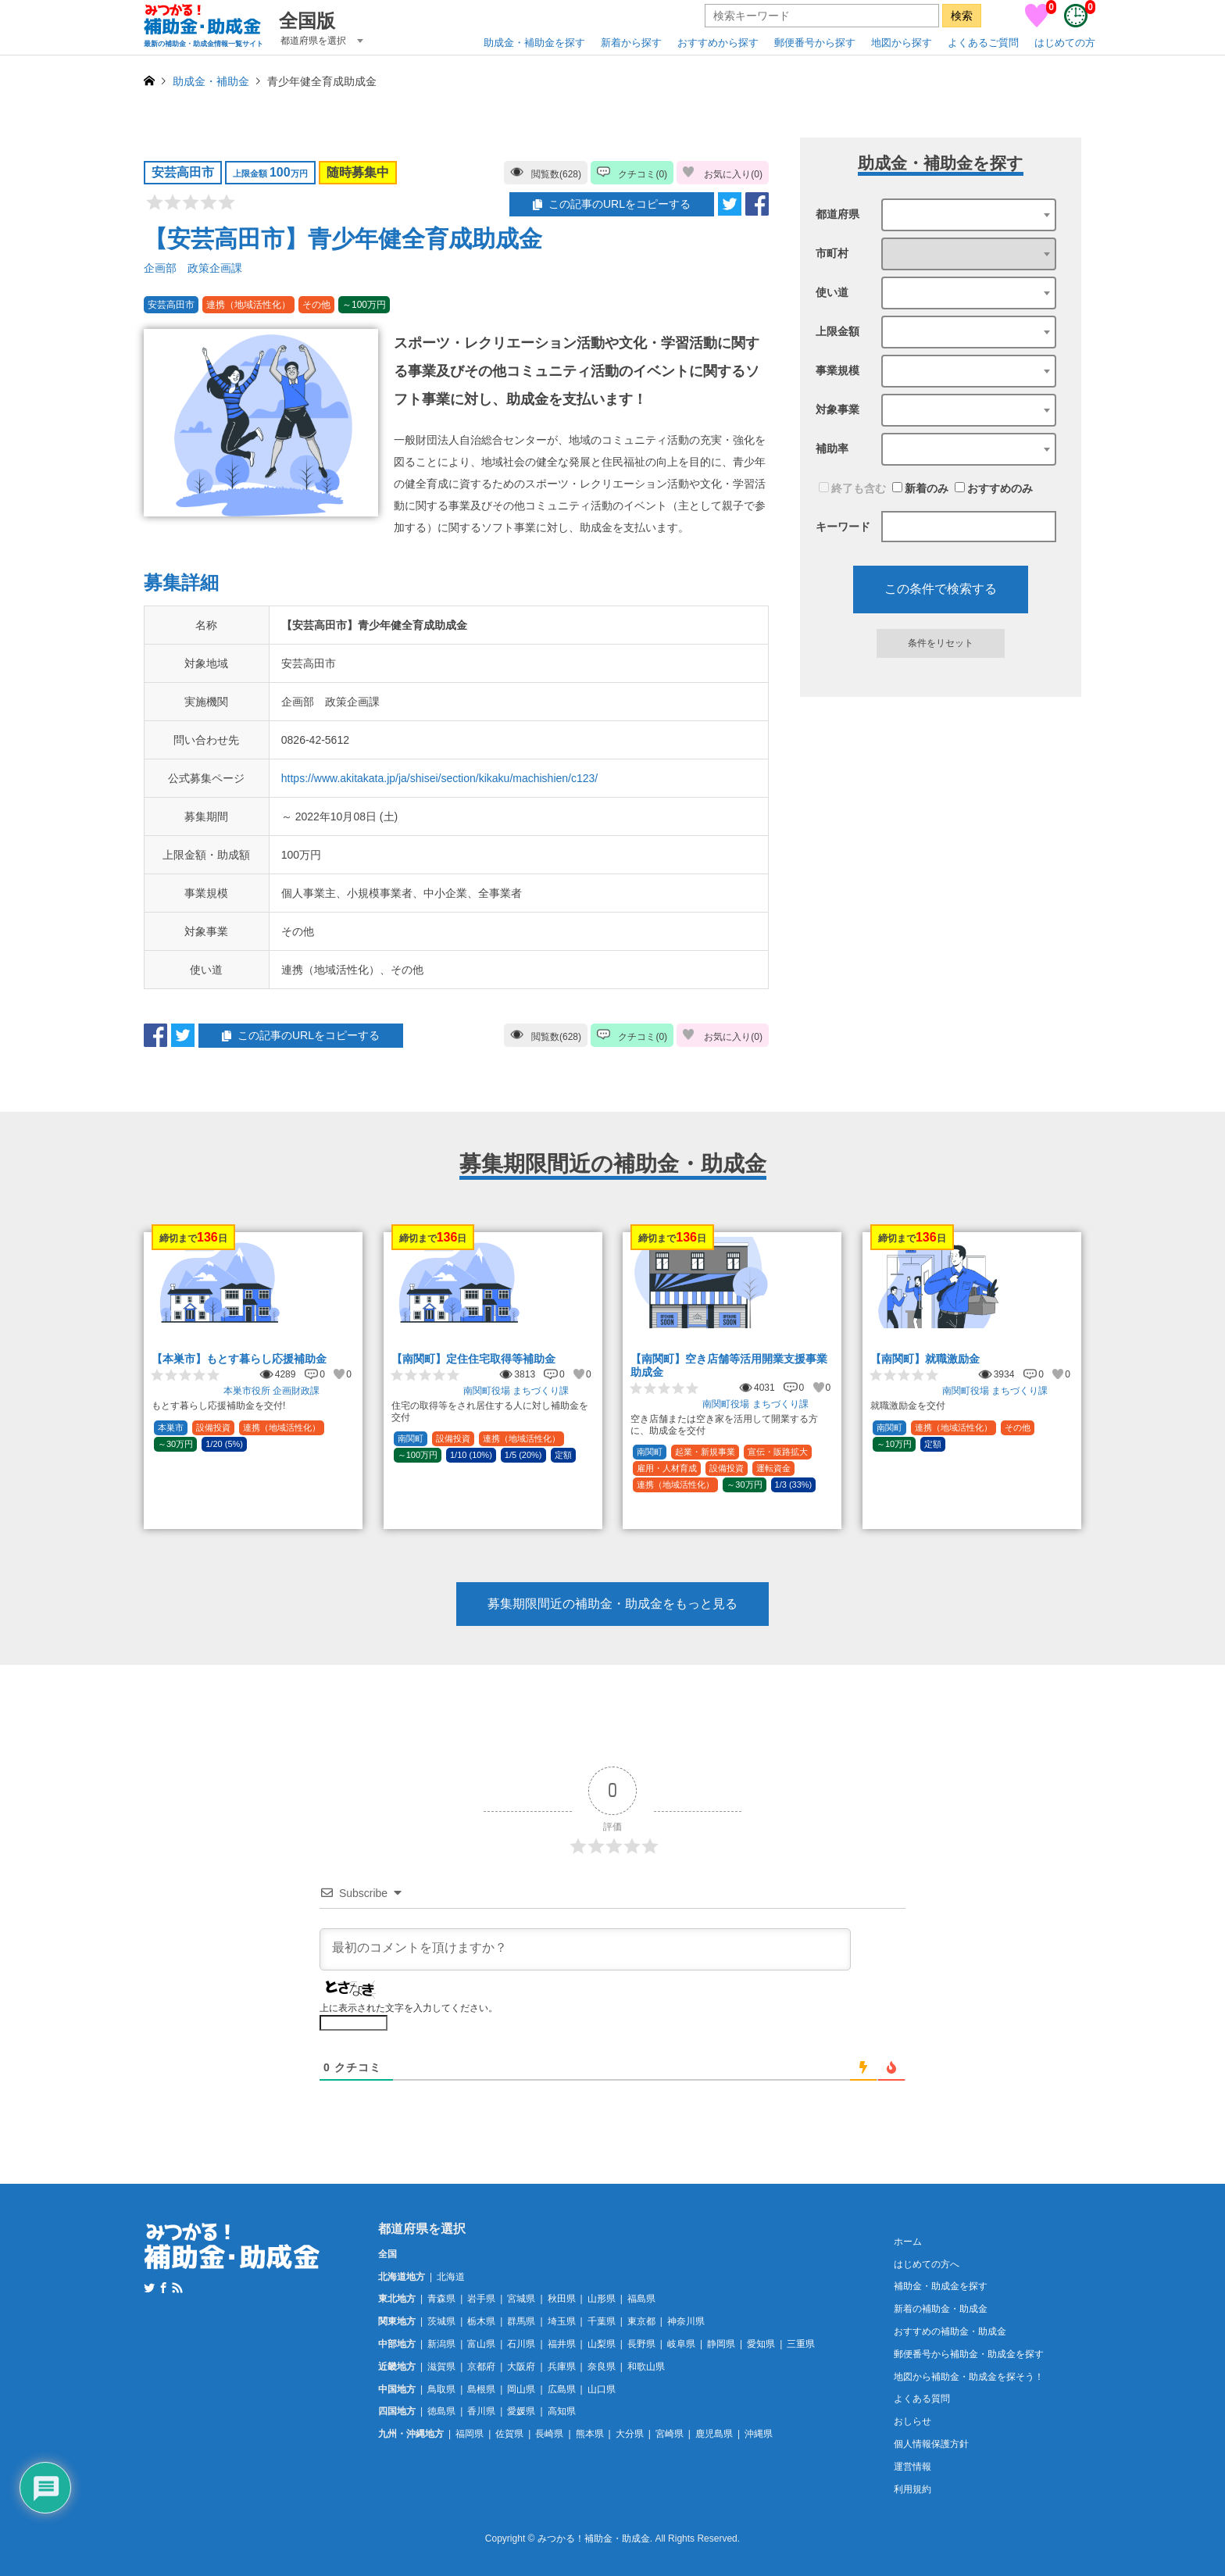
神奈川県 (686, 2321)
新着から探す (631, 42)
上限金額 (837, 331)
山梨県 (602, 2343)
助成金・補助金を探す (534, 42)
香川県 (481, 2411)
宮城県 (521, 2298)
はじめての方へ (926, 2264)
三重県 (801, 2343)
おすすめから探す (718, 42)
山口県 (602, 2389)
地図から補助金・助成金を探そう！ (969, 2376)
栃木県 (481, 2321)
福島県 (641, 2298)
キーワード (843, 526)
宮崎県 (669, 2433)
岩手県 (481, 2298)
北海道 (451, 2276)
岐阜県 (681, 2343)
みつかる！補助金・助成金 (594, 2539)
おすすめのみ (994, 488)
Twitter (149, 2287)
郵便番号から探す (814, 42)
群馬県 (521, 2321)
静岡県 (721, 2343)
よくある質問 (922, 2398)
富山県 (481, 2343)
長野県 (641, 2343)
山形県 (602, 2298)
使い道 (832, 292)
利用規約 (912, 2489)
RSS (177, 2287)
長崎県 (549, 2433)
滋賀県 (441, 2366)
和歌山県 (646, 2366)
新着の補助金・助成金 (941, 2308)
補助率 (832, 448)
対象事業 (837, 409)
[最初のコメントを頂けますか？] (585, 1949)
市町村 (832, 253)
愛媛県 (521, 2411)
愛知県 (761, 2343)
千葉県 (602, 2321)
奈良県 (602, 2366)
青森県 (441, 2298)
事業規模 (837, 370)
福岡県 (469, 2433)
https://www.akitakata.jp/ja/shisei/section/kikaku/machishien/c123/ (439, 778)
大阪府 (521, 2366)
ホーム (908, 2241)
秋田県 (562, 2298)
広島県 (562, 2389)
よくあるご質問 (983, 42)
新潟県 (441, 2343)
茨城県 (441, 2321)
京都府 (481, 2366)
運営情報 (912, 2466)
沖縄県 (759, 2433)
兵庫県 (562, 2366)
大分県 (630, 2433)
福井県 (562, 2343)
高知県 (562, 2411)
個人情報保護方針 (931, 2443)
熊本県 (590, 2433)
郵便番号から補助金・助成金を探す (969, 2354)
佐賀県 (509, 2433)
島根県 (481, 2389)
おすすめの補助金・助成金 (950, 2331)
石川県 (521, 2343)
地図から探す (901, 42)
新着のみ (920, 488)
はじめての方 (1064, 42)
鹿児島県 (714, 2433)
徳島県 (441, 2411)
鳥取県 (441, 2389)
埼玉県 (562, 2321)
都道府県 (837, 214)
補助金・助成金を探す (941, 2286)
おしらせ (912, 2421)
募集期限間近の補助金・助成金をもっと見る (613, 1603)
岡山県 (521, 2389)
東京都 (641, 2321)
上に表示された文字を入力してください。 (409, 2008)
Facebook (163, 2287)
